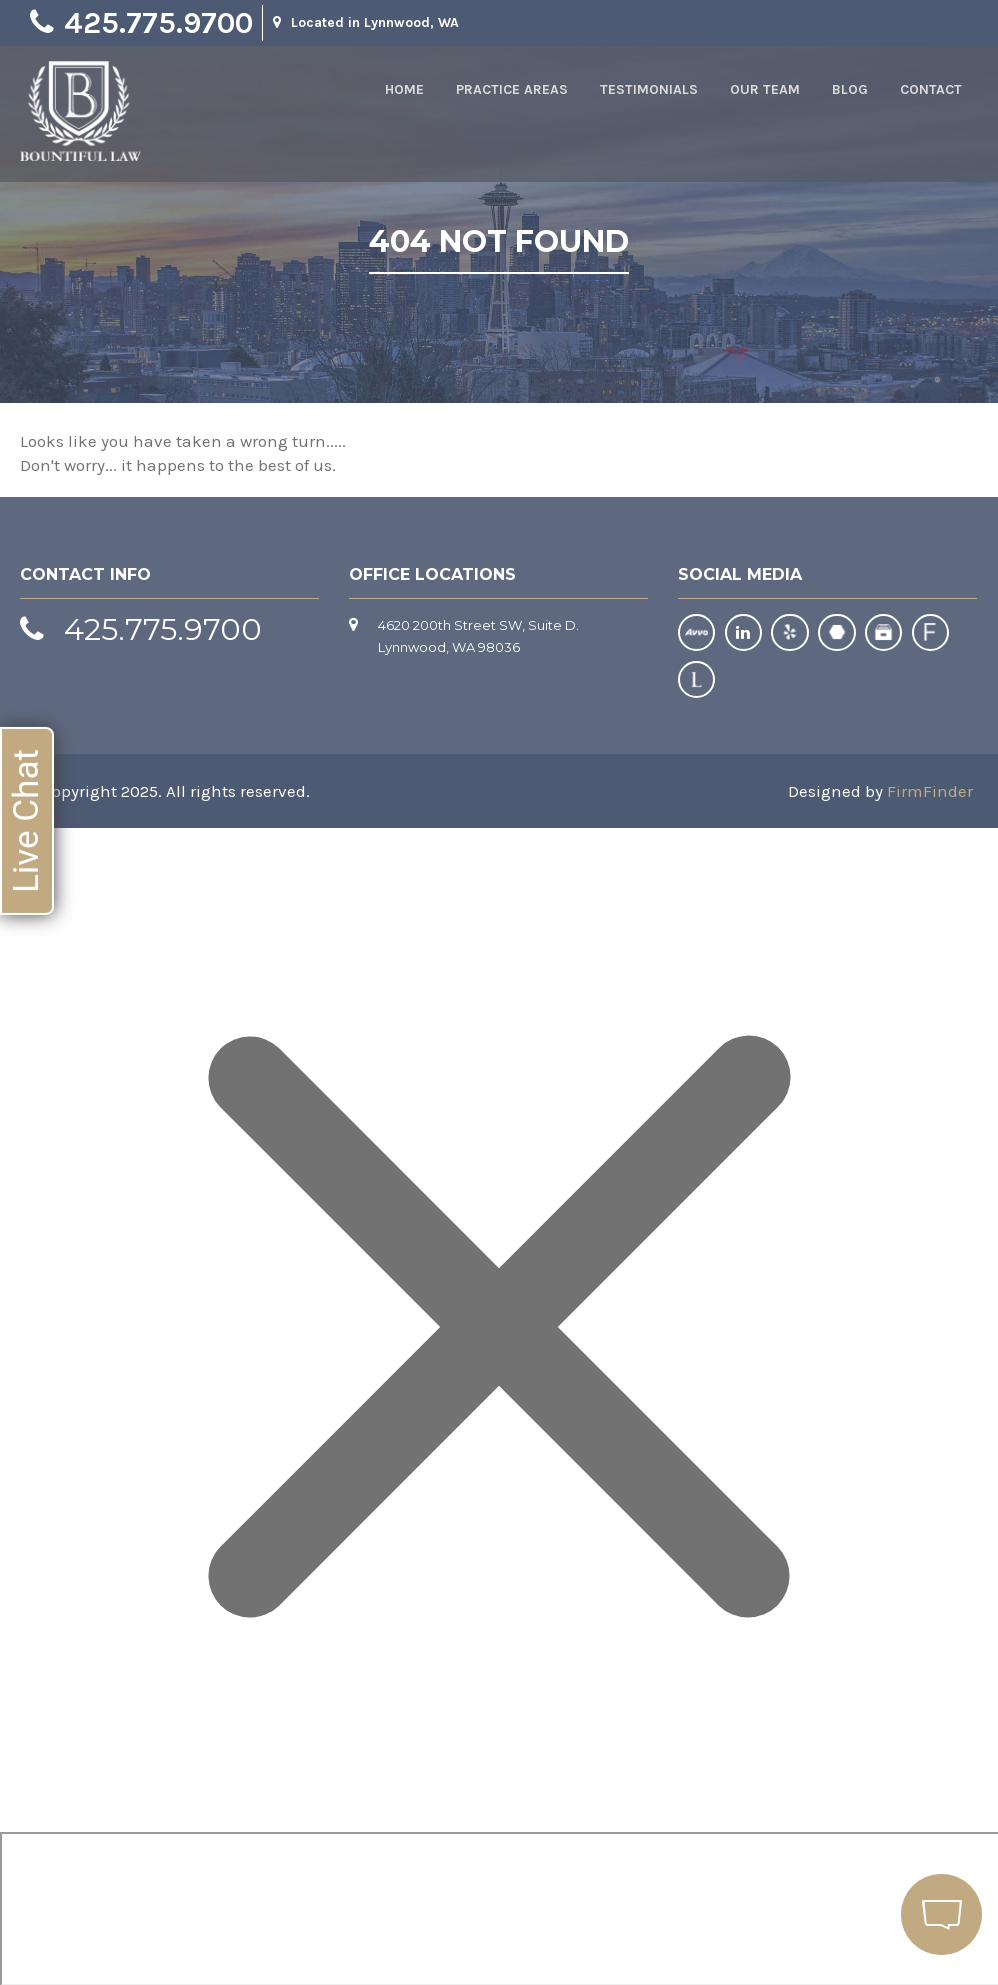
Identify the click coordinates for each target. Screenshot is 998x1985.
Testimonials (649, 89)
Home (404, 89)
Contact (931, 89)
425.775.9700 (158, 23)
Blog (850, 89)
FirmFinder (930, 790)
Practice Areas (512, 89)
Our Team (765, 89)
